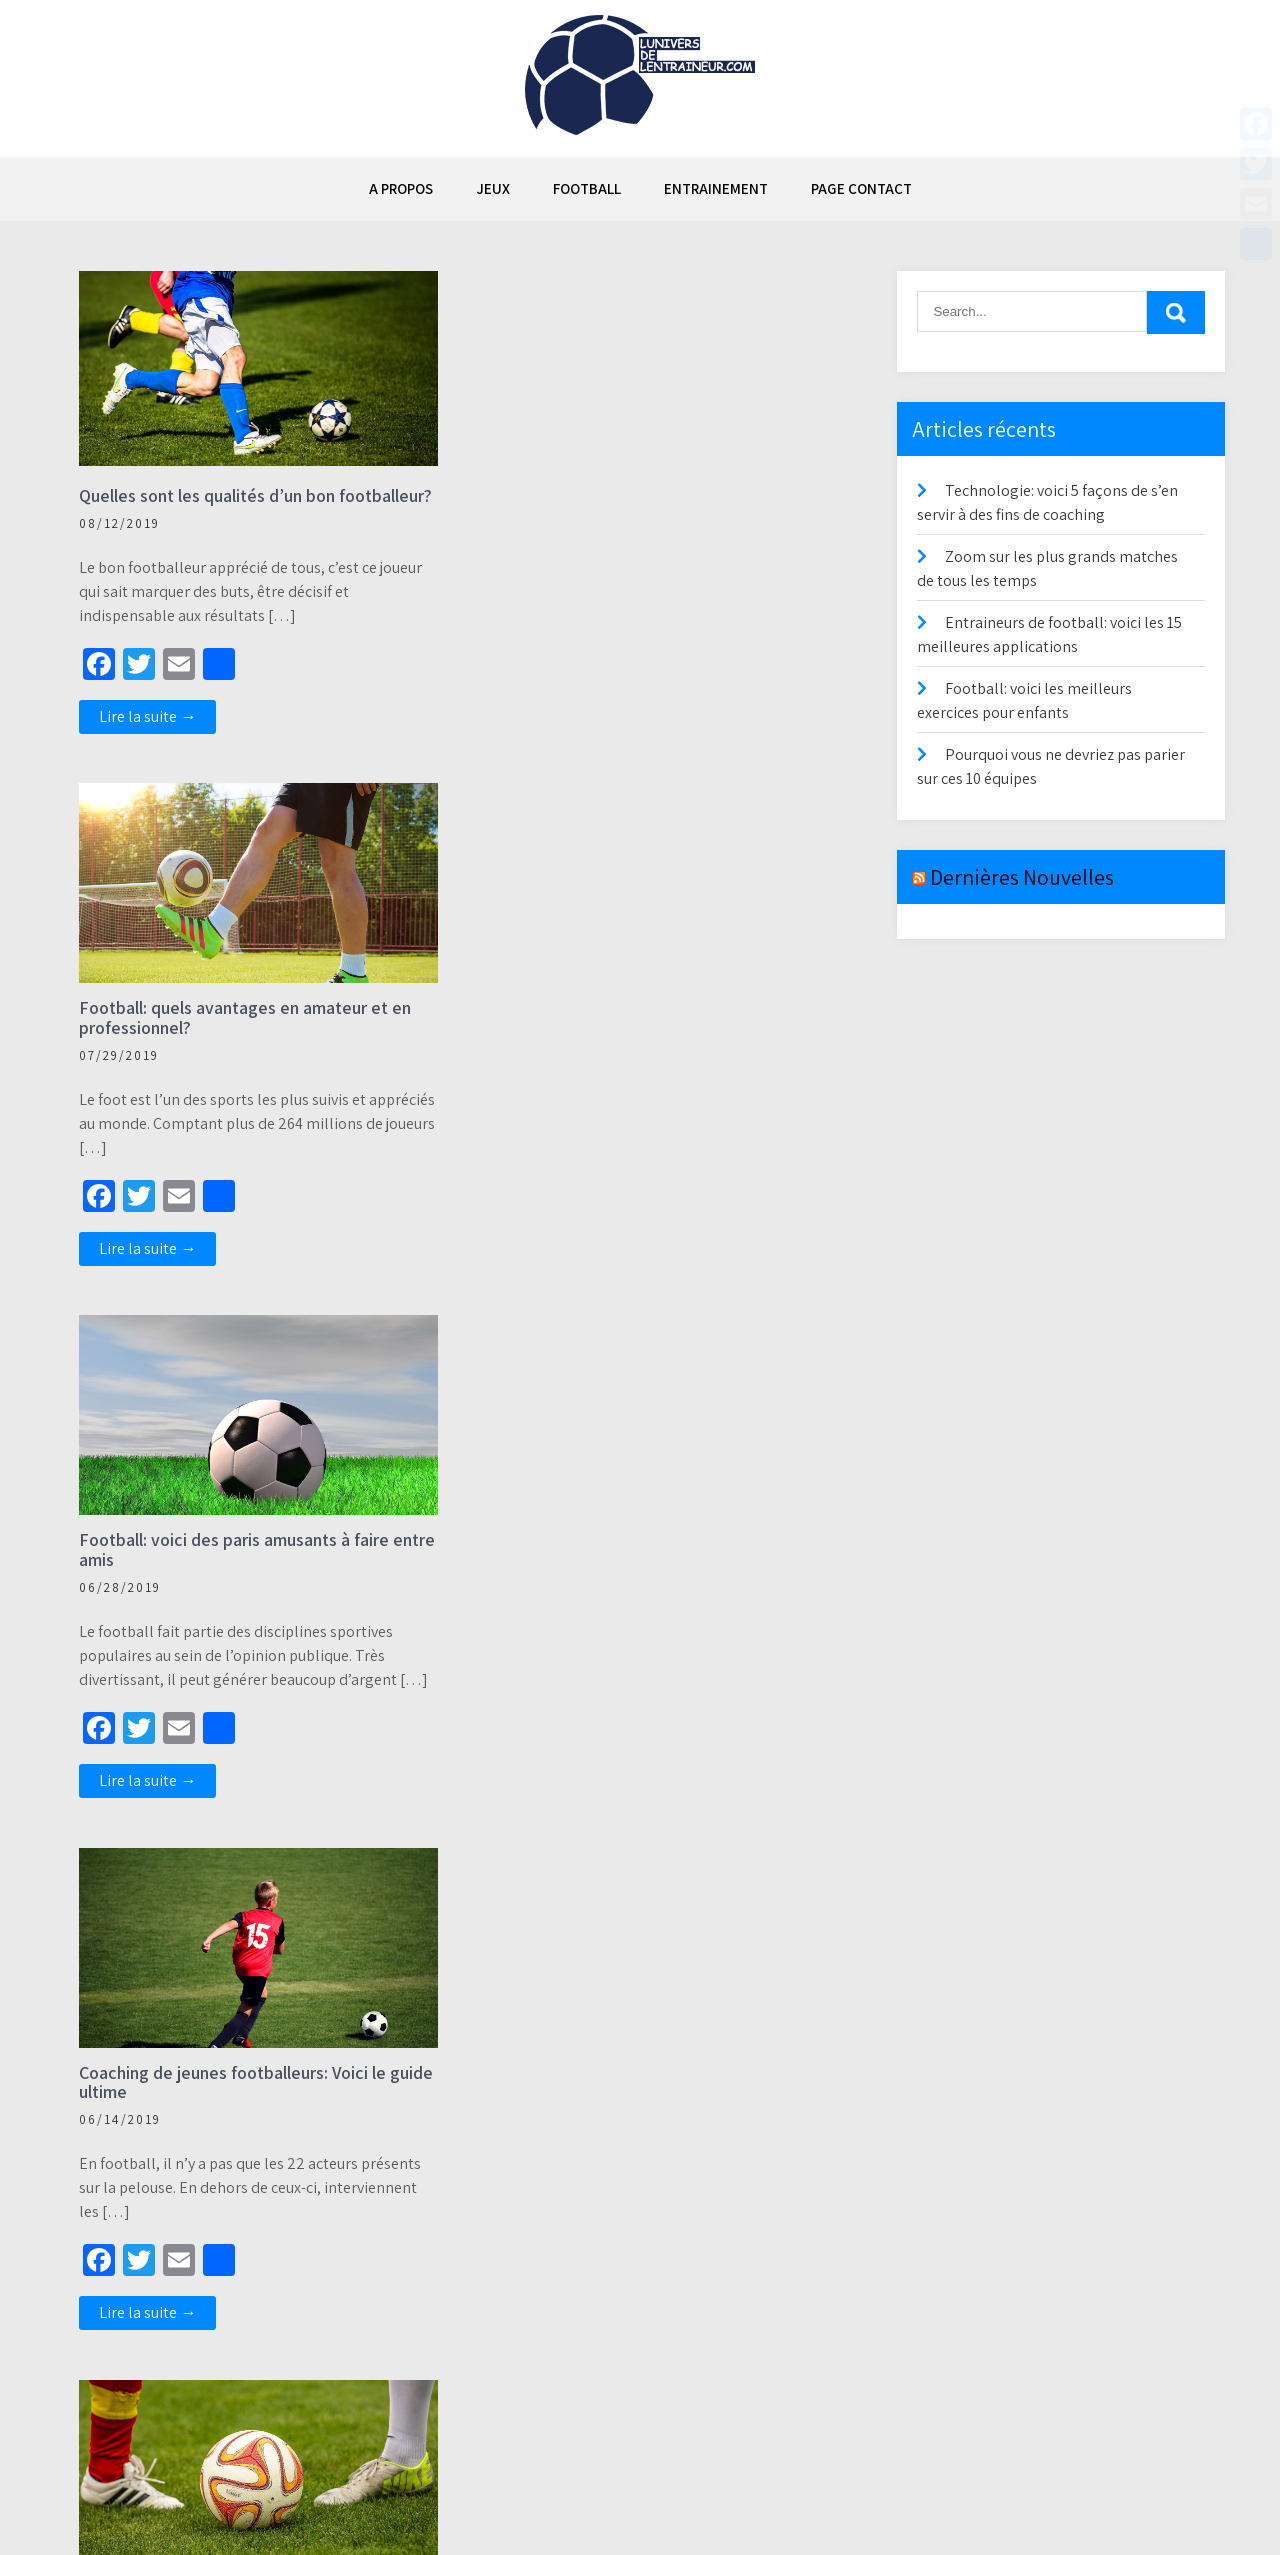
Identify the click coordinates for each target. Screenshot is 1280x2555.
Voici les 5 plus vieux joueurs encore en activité (626, 1570)
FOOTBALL (587, 188)
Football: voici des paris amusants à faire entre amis (235, 1038)
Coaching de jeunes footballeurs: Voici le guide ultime (631, 1038)
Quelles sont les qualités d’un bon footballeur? (208, 505)
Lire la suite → (148, 736)
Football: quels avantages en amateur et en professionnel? (644, 505)
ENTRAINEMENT (716, 188)
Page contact (861, 188)
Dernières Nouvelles (1022, 877)
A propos (401, 188)
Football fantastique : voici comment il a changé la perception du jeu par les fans (233, 2103)
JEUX (493, 188)
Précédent (104, 2412)
